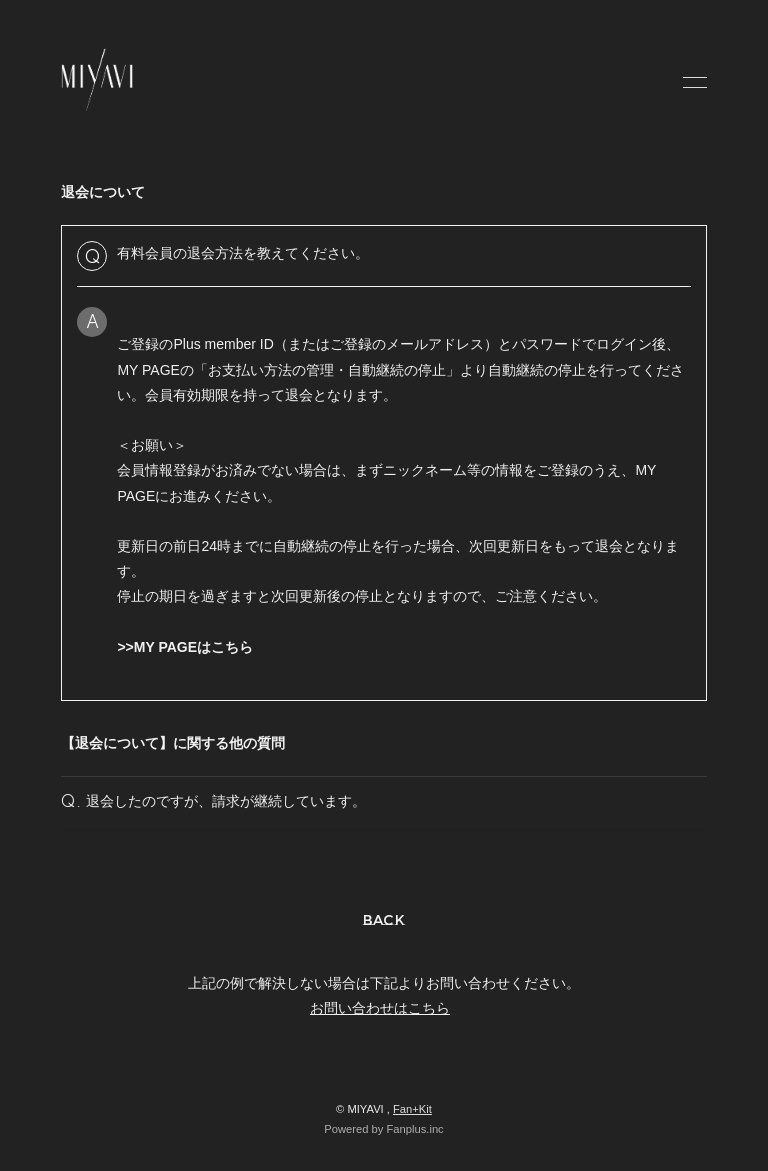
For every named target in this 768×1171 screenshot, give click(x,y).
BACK (384, 920)
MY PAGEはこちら (193, 647)
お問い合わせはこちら (380, 1008)
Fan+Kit (412, 1109)
